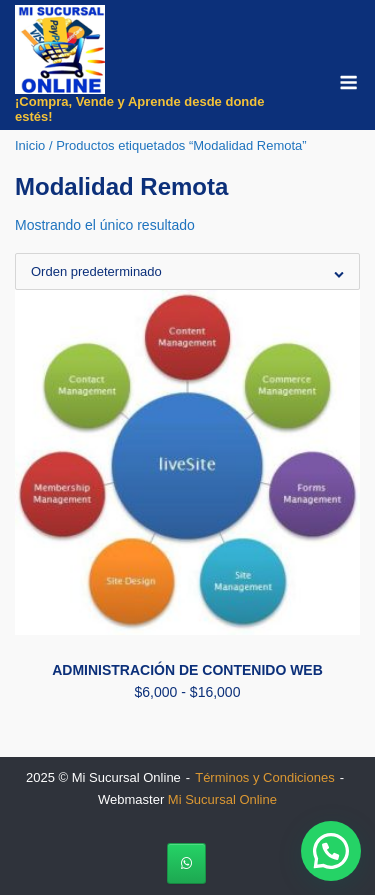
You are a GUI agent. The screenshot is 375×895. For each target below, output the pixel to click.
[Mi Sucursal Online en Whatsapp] (186, 863)
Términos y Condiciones (264, 777)
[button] (331, 851)
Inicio (30, 145)
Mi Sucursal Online (222, 799)
